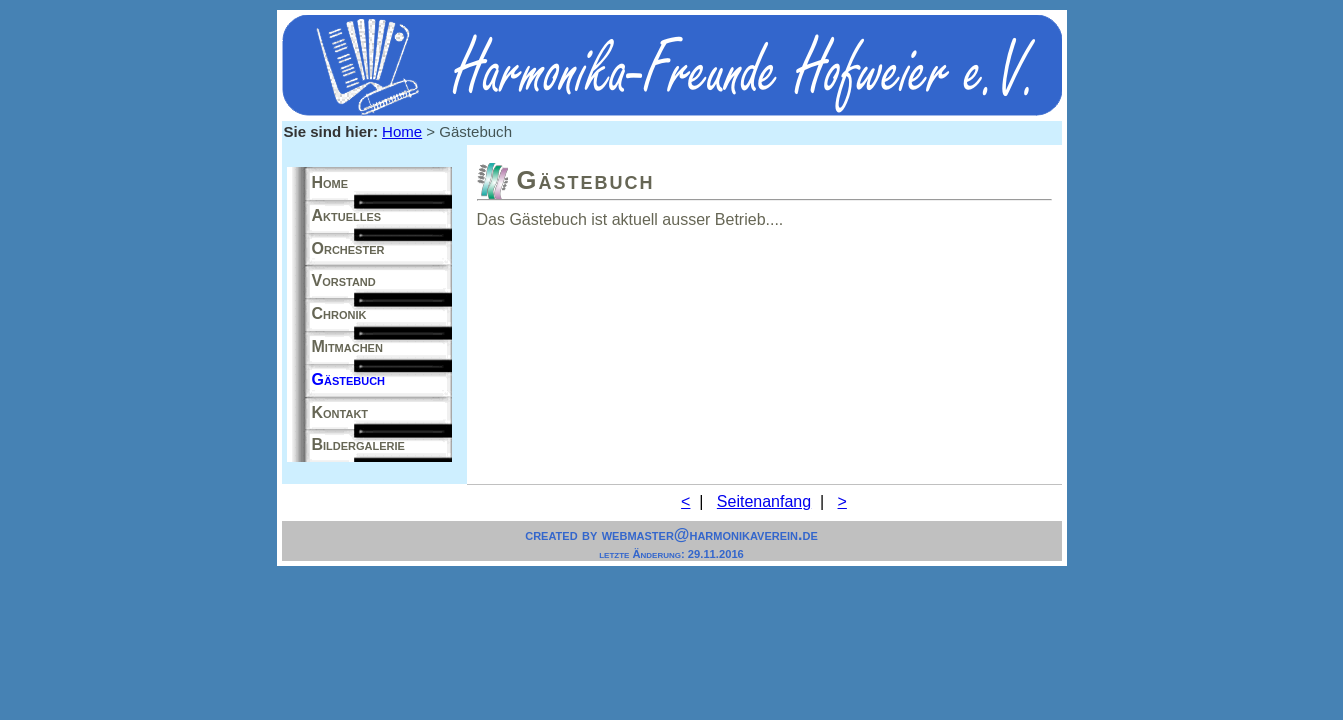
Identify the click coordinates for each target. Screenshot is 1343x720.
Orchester (348, 248)
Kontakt (340, 412)
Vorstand (344, 280)
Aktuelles (347, 215)
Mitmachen (347, 346)
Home (402, 131)
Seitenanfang (764, 501)
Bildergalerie (358, 444)
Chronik (339, 313)
